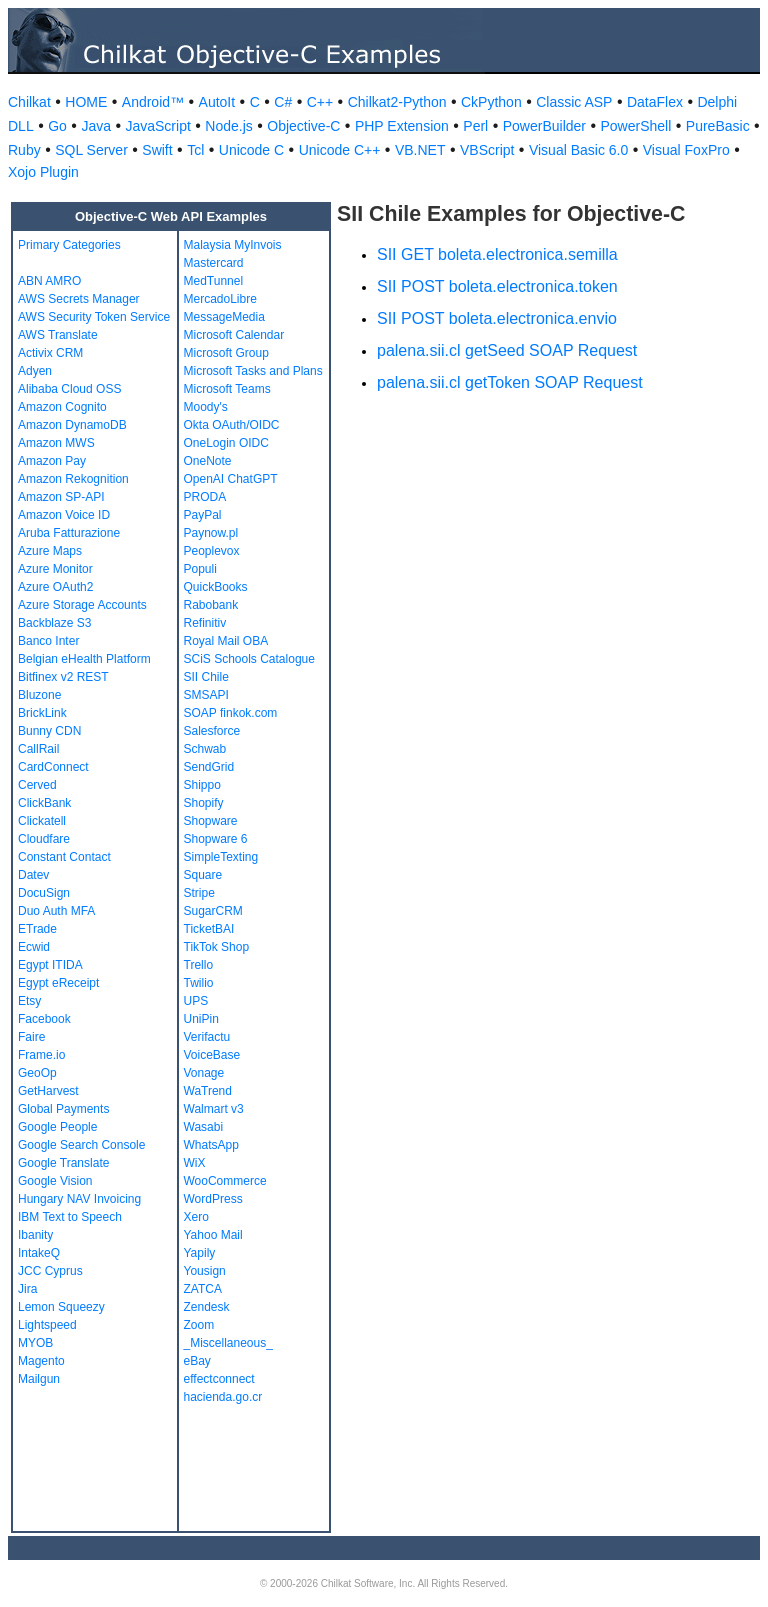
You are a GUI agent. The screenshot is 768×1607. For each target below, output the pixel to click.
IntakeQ (39, 1253)
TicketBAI (209, 929)
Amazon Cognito (62, 407)
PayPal (203, 515)
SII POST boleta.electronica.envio (497, 318)
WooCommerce (225, 1181)
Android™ (153, 102)
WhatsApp (211, 1145)
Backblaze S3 (54, 623)
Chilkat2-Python (397, 102)
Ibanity (35, 1235)
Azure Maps (50, 551)
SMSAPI (206, 695)
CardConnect (53, 767)
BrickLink (42, 713)
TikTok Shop (217, 947)
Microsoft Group (226, 353)
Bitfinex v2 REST (63, 677)
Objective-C (303, 126)
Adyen (35, 371)
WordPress (213, 1199)
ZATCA (203, 1289)
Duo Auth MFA (56, 911)
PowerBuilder (544, 126)
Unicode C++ (340, 150)
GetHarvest (48, 1091)
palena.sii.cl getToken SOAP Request (510, 382)
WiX (195, 1163)
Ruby (24, 150)
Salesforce (212, 731)
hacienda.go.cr (223, 1397)
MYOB (35, 1343)
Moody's (206, 407)
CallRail (38, 749)
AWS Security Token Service (94, 317)
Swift (157, 150)
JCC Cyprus (50, 1271)
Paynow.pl (211, 533)
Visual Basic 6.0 (578, 150)
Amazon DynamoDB (72, 425)
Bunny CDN (49, 731)
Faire (31, 1037)
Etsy (29, 1001)
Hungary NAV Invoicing (79, 1199)
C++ (320, 102)
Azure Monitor (55, 569)
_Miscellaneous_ (228, 1343)
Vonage (204, 1073)
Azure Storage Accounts (82, 605)
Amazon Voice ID (64, 515)
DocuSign (44, 893)
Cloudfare (44, 839)
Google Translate (63, 1163)
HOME (86, 102)
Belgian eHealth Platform (84, 659)
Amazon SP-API (61, 497)
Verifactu (207, 1037)
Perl (475, 126)
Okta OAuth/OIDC (232, 425)
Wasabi (204, 1127)
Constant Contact (64, 857)
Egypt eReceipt (58, 983)
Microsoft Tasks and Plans (253, 371)
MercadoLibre (220, 299)
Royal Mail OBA (226, 641)
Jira (27, 1289)
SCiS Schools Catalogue (249, 659)
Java (96, 126)
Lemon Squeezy (61, 1307)
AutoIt (217, 102)
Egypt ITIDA (50, 965)
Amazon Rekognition (73, 479)
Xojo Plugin (43, 172)
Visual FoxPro (686, 150)
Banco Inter (48, 641)
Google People (57, 1127)
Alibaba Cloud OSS (69, 389)
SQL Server (91, 150)
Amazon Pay (52, 461)
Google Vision (55, 1181)
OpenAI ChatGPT (231, 479)
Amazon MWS (56, 443)
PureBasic (718, 126)
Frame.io (41, 1055)
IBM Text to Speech (70, 1217)
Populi (200, 569)
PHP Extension (402, 126)
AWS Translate (58, 335)
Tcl (195, 150)
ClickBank (44, 803)
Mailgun (39, 1379)
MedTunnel (214, 281)
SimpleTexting (221, 857)
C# (283, 102)
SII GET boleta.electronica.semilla (497, 254)
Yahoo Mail (213, 1235)
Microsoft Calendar (234, 335)
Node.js (228, 126)
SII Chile (206, 677)
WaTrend (208, 1091)
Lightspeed (47, 1325)
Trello (199, 965)
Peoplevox (212, 551)
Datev (33, 875)
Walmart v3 (214, 1109)
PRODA (205, 497)
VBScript (487, 150)
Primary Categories (69, 245)
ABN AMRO (49, 281)
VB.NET (420, 150)
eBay (197, 1361)
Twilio (199, 983)
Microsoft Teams (227, 389)
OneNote (208, 461)
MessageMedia (224, 317)
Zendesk (207, 1307)
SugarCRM (213, 911)
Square (203, 875)
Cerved (37, 785)
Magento (41, 1361)
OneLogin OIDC (226, 443)
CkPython (491, 102)
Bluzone (39, 695)
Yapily (200, 1253)
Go (57, 126)
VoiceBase (212, 1055)
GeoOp (37, 1073)
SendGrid (209, 767)
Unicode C (251, 150)
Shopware (211, 821)
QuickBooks (216, 587)
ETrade (37, 929)
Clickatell (42, 821)
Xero (196, 1217)
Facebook (44, 1019)
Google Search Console (81, 1145)
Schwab (205, 749)
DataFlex (655, 102)
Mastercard (214, 263)
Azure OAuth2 (55, 587)
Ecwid (34, 947)
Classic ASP (574, 102)
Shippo (202, 785)
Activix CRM (50, 353)
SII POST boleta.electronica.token (497, 286)
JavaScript (157, 126)
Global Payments (63, 1109)
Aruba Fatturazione (69, 533)
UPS (196, 1001)
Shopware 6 (216, 839)
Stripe (199, 893)
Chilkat (29, 102)
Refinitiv (205, 623)
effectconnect (219, 1379)
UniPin (201, 1019)
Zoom (199, 1325)
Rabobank (211, 605)
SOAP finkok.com (231, 713)
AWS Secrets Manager (79, 299)
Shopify (204, 803)
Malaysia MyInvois (233, 245)
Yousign (205, 1271)
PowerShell (636, 126)
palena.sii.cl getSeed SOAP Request (507, 350)
